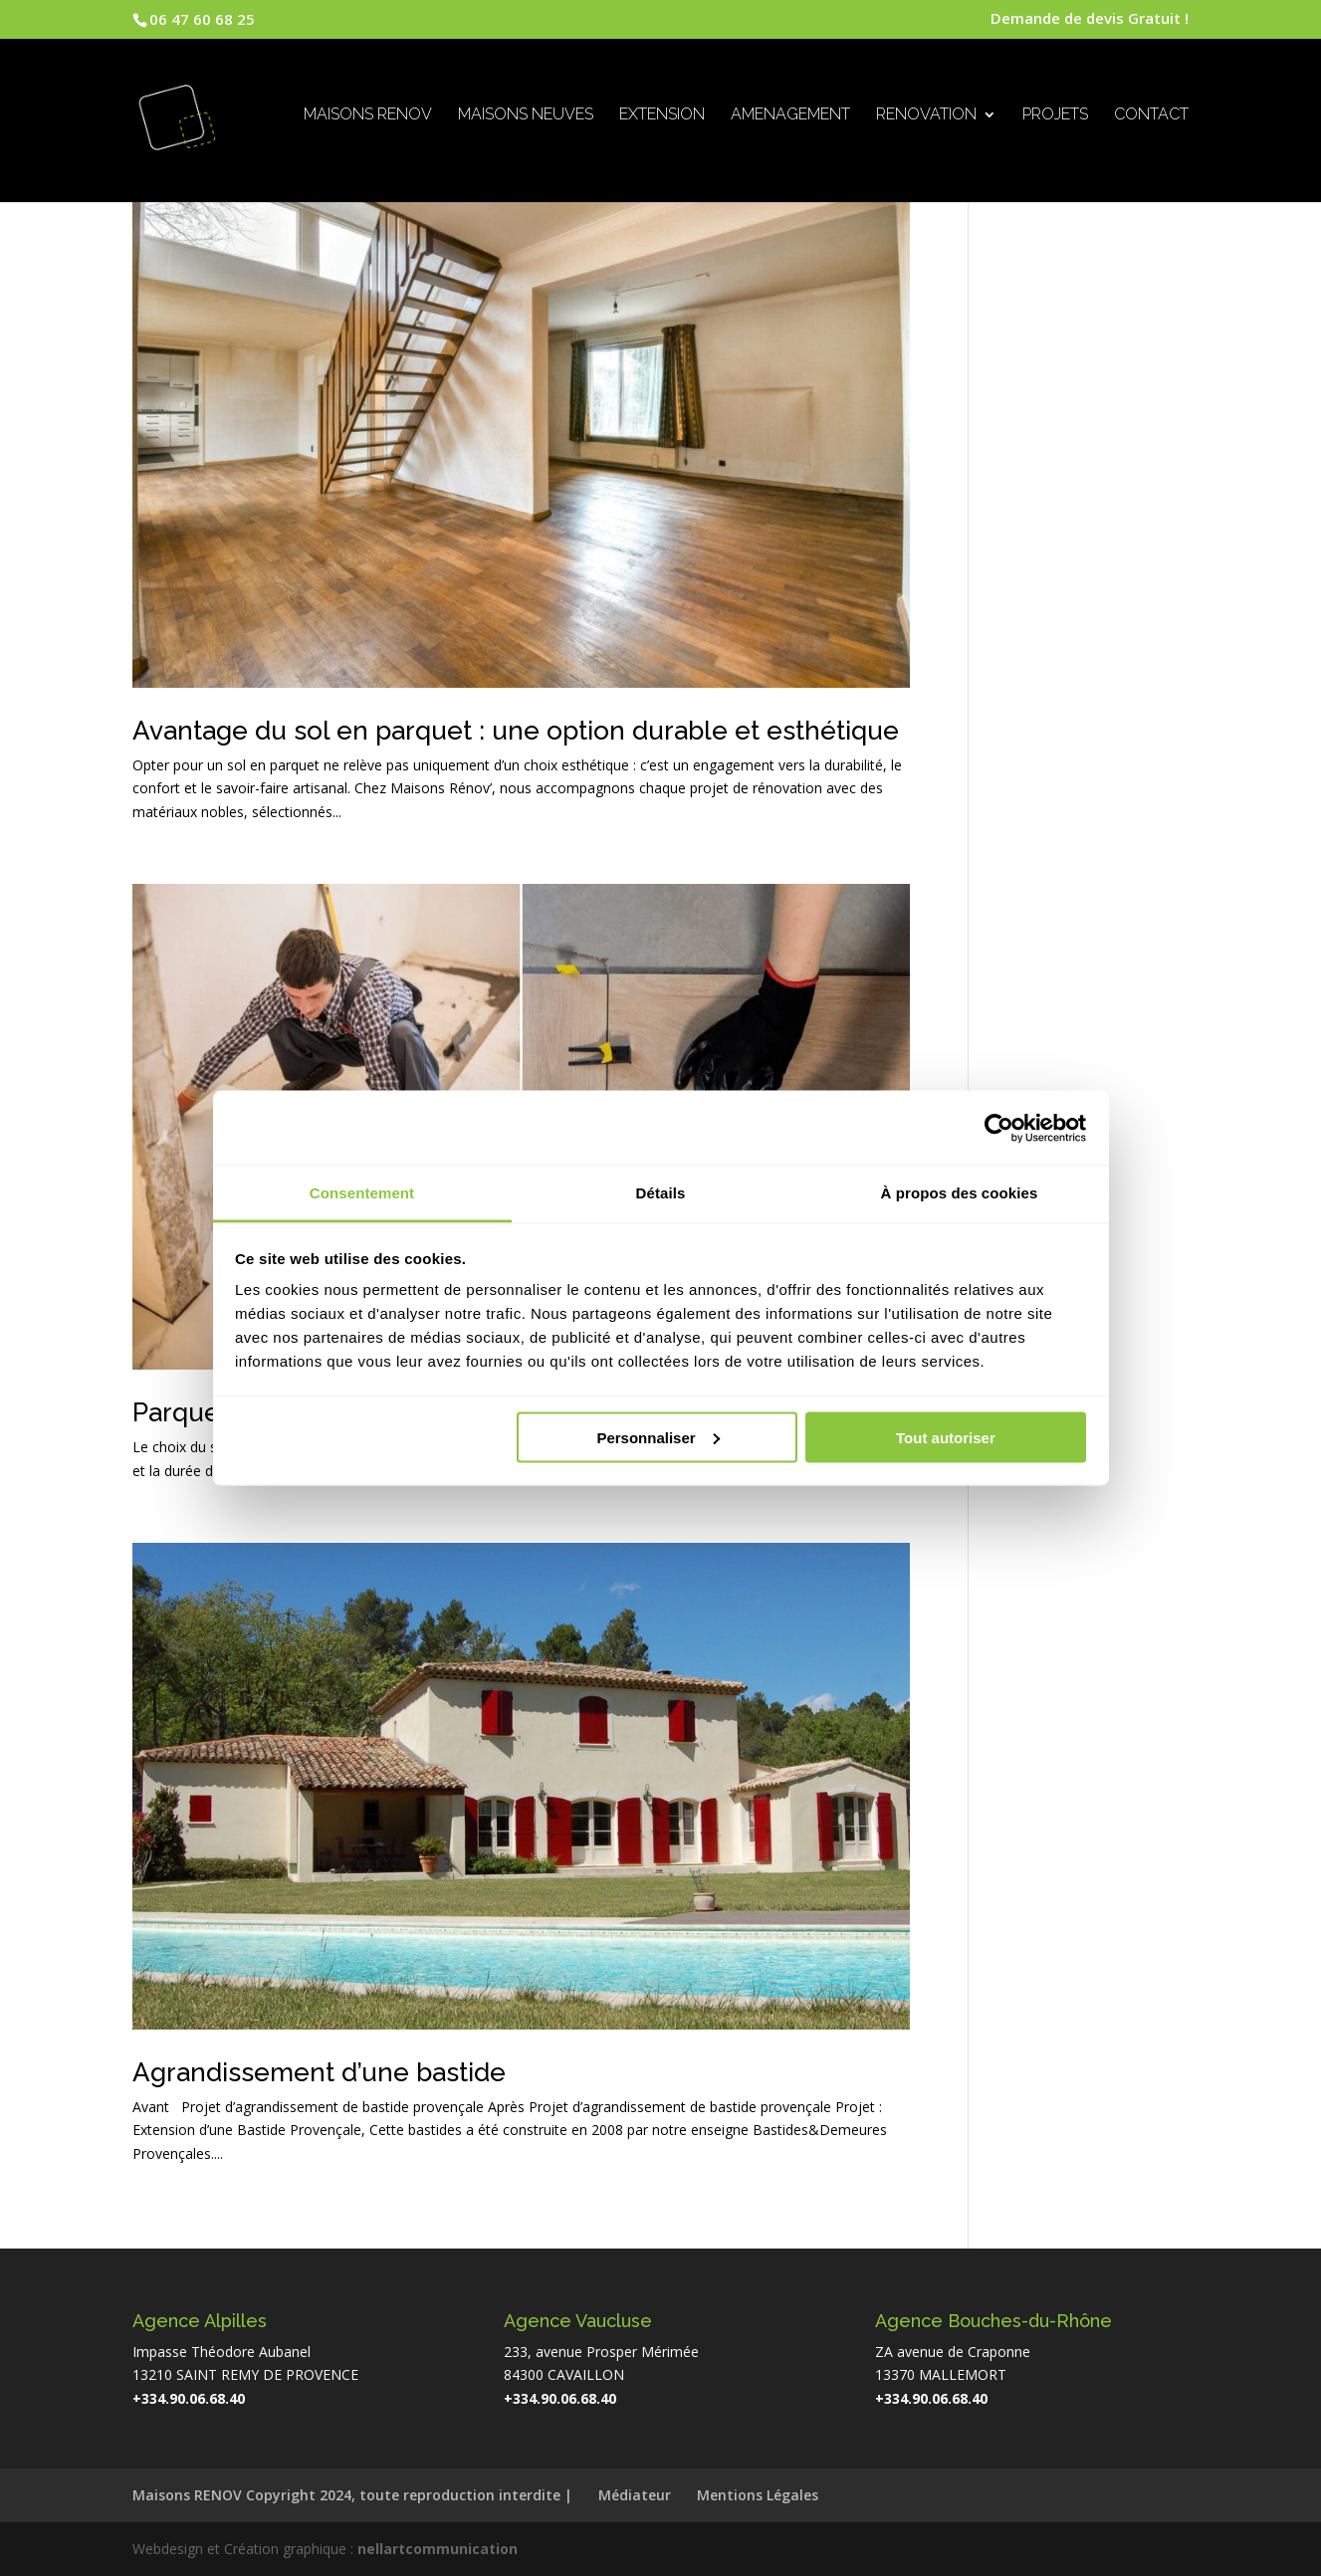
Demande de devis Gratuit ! (1090, 19)
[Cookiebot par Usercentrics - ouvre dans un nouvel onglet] (999, 1128)
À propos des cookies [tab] (959, 1192)
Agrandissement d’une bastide (319, 2072)
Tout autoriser (945, 1436)
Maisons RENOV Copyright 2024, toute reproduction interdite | (352, 2494)
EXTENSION (662, 118)
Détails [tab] (661, 1192)
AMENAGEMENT (790, 118)
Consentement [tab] (362, 1192)
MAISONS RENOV (368, 118)
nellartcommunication (437, 2548)
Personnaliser (657, 1436)
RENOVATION (926, 118)
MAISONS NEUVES (525, 118)
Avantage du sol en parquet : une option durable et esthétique (515, 731)
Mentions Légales (757, 2494)
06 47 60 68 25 (202, 19)
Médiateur (634, 2494)
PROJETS (1055, 118)
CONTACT (1151, 118)
